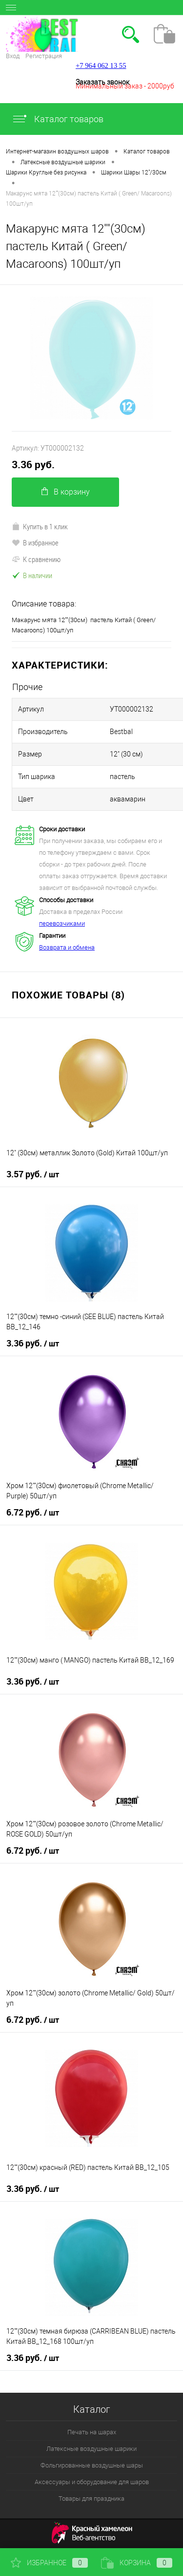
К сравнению (36, 559)
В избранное (35, 542)
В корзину (65, 492)
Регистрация (43, 56)
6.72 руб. (32, 1512)
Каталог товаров (57, 119)
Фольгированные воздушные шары (92, 2465)
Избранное (49, 2563)
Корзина (136, 2563)
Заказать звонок (102, 82)
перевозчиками (62, 923)
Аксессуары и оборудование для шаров (92, 2482)
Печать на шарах (91, 2432)
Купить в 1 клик (40, 526)
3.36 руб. (33, 464)
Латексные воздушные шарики (91, 2448)
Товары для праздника (91, 2498)
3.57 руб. (32, 1174)
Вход (13, 56)
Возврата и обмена (67, 947)
